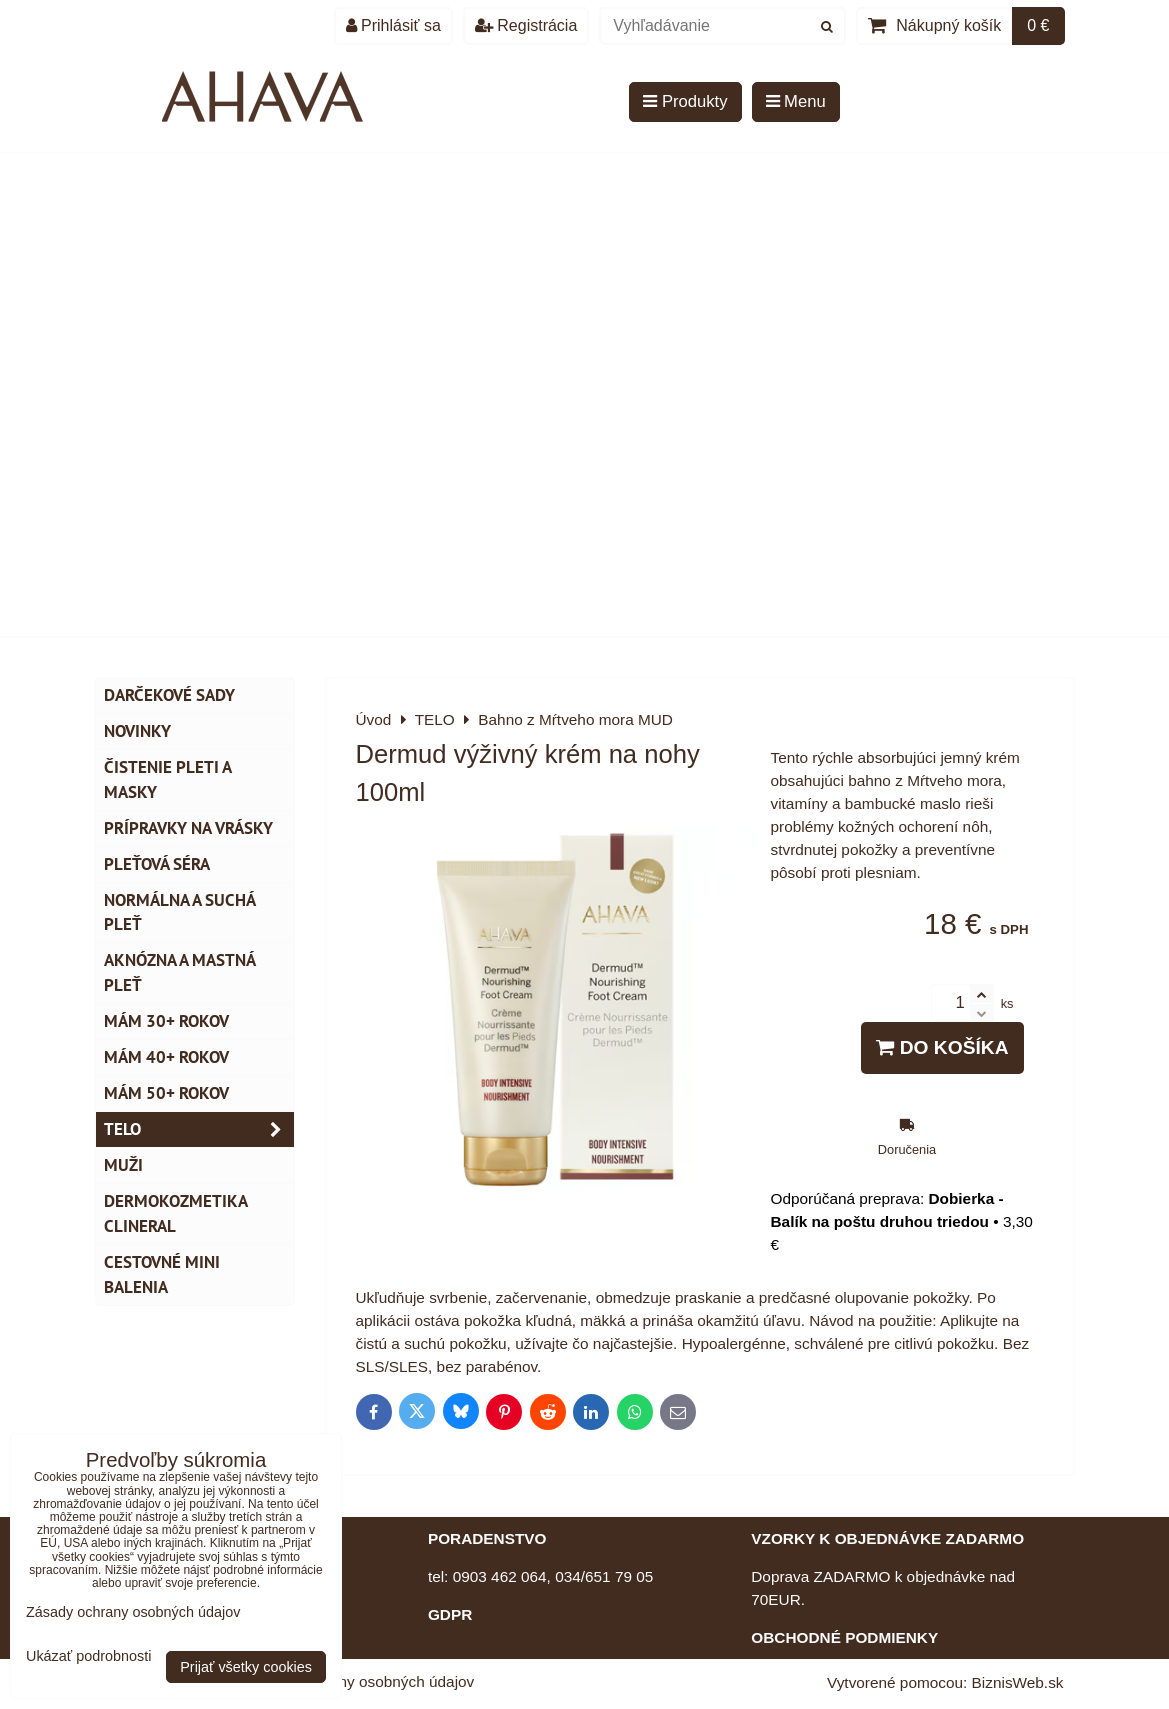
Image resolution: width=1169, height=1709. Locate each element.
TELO (199, 1129)
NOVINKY (137, 731)
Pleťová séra (157, 864)
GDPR (450, 1614)
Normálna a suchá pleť (180, 912)
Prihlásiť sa (393, 25)
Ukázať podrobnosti (88, 1656)
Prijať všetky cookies (246, 1667)
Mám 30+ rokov (166, 1021)
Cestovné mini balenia (162, 1274)
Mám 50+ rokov (166, 1093)
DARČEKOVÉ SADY (169, 695)
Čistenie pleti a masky (168, 779)
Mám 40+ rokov (166, 1057)
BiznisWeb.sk (1018, 1682)
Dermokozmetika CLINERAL (176, 1213)
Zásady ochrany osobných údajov (359, 1681)
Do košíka (942, 1047)
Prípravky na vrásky (188, 828)
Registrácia (526, 25)
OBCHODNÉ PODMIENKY (844, 1637)
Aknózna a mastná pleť (180, 972)
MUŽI (123, 1165)
